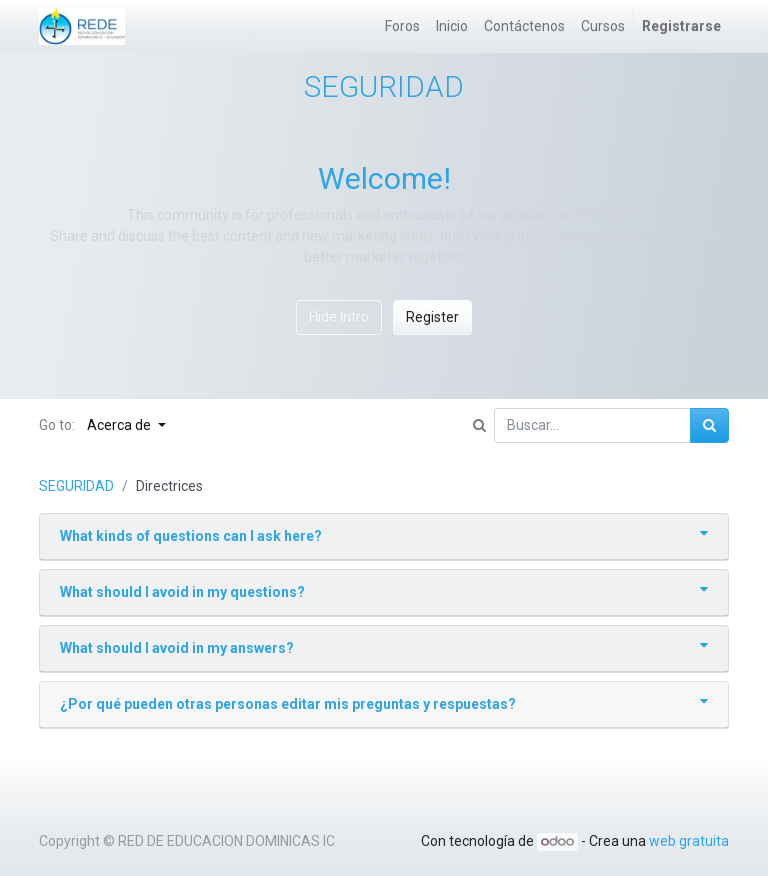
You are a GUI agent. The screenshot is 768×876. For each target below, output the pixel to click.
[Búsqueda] (709, 425)
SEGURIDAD (76, 486)
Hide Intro (339, 317)
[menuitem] (402, 26)
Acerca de (120, 425)
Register (432, 317)
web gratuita (689, 841)
